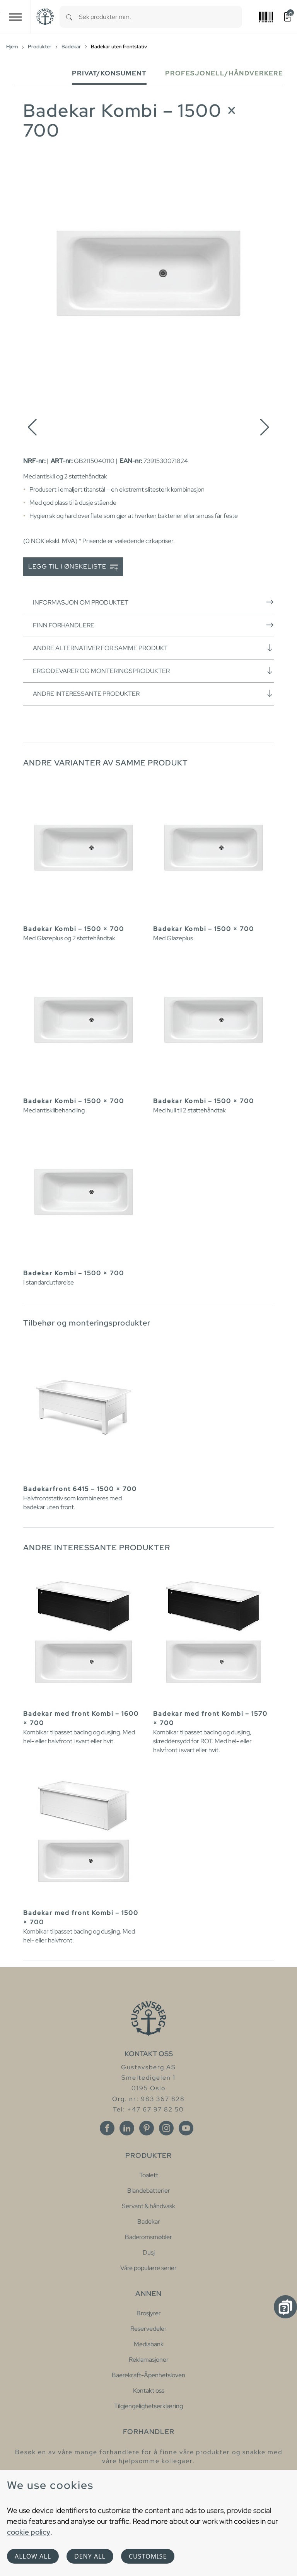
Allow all (33, 2556)
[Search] (69, 17)
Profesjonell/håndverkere (224, 73)
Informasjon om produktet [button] (153, 602)
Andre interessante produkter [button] (153, 693)
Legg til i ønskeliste (73, 566)
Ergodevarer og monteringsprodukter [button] (153, 670)
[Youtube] (186, 2128)
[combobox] (160, 17)
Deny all (90, 2556)
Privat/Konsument (109, 73)
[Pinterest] (146, 2128)
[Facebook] (107, 2128)
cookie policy (28, 2532)
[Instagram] (166, 2128)
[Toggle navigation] (15, 17)
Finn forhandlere (153, 625)
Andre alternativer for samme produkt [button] (153, 648)
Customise (148, 2556)
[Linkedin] (126, 2128)
